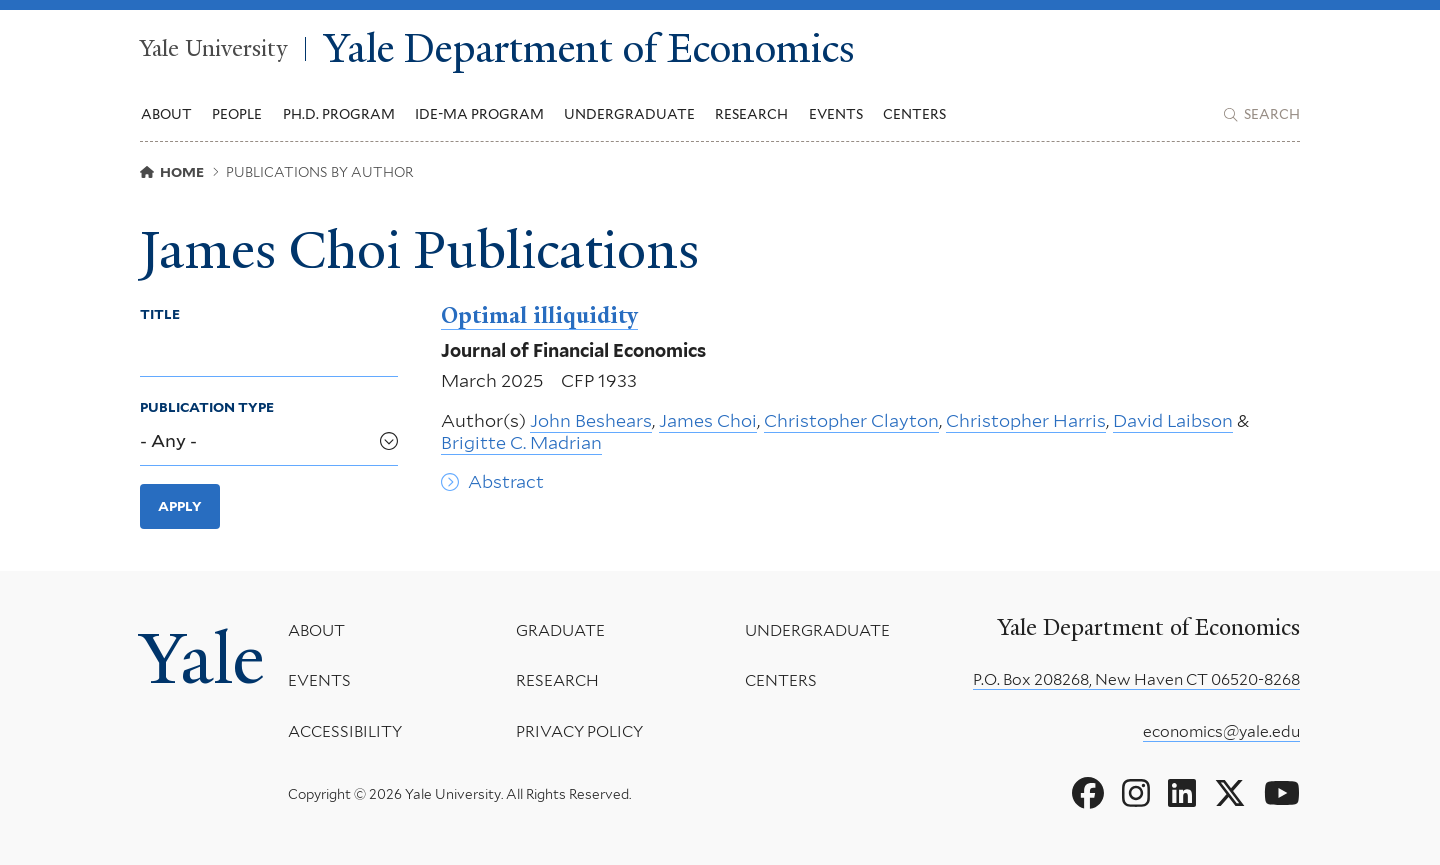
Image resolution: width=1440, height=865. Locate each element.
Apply (180, 506)
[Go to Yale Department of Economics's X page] (1230, 794)
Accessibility (345, 731)
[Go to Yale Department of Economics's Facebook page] (1088, 794)
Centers (914, 114)
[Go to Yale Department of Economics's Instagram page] (1136, 794)
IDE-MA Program (479, 114)
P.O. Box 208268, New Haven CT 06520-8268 (1136, 679)
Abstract (506, 482)
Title (160, 314)
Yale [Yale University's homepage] (202, 659)
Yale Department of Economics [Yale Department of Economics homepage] (589, 49)
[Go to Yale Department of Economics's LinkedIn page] (1182, 794)
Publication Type (207, 407)
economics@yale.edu (1221, 731)
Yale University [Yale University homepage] (213, 49)
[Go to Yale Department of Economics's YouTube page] (1282, 794)
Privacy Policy (579, 731)
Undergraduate (817, 630)
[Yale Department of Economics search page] (1262, 115)
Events (836, 114)
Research (557, 680)
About (316, 630)
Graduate (560, 630)
